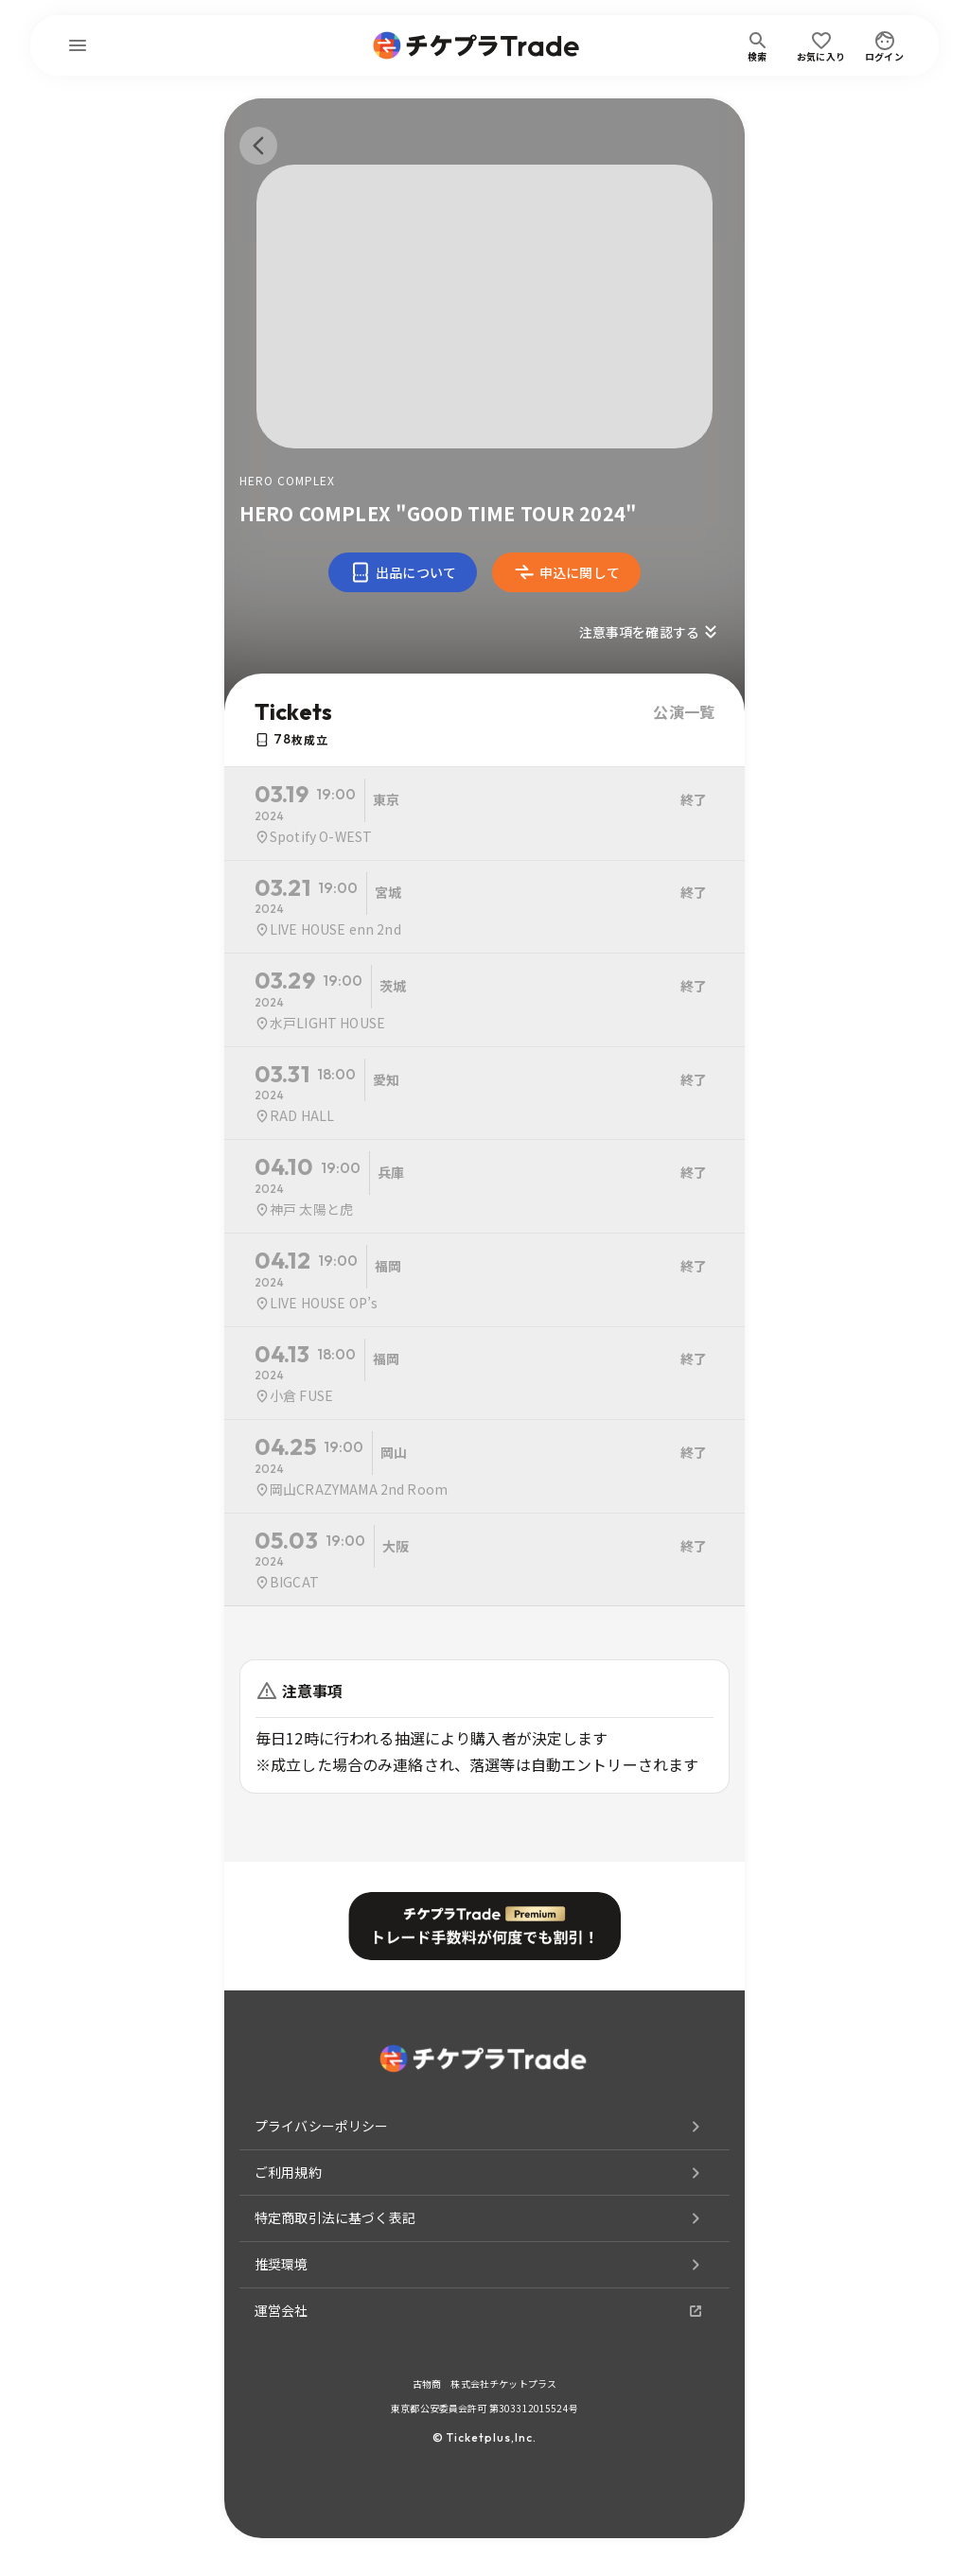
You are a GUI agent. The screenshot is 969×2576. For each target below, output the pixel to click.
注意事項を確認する (651, 632)
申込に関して (566, 572)
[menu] (77, 45)
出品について (402, 572)
